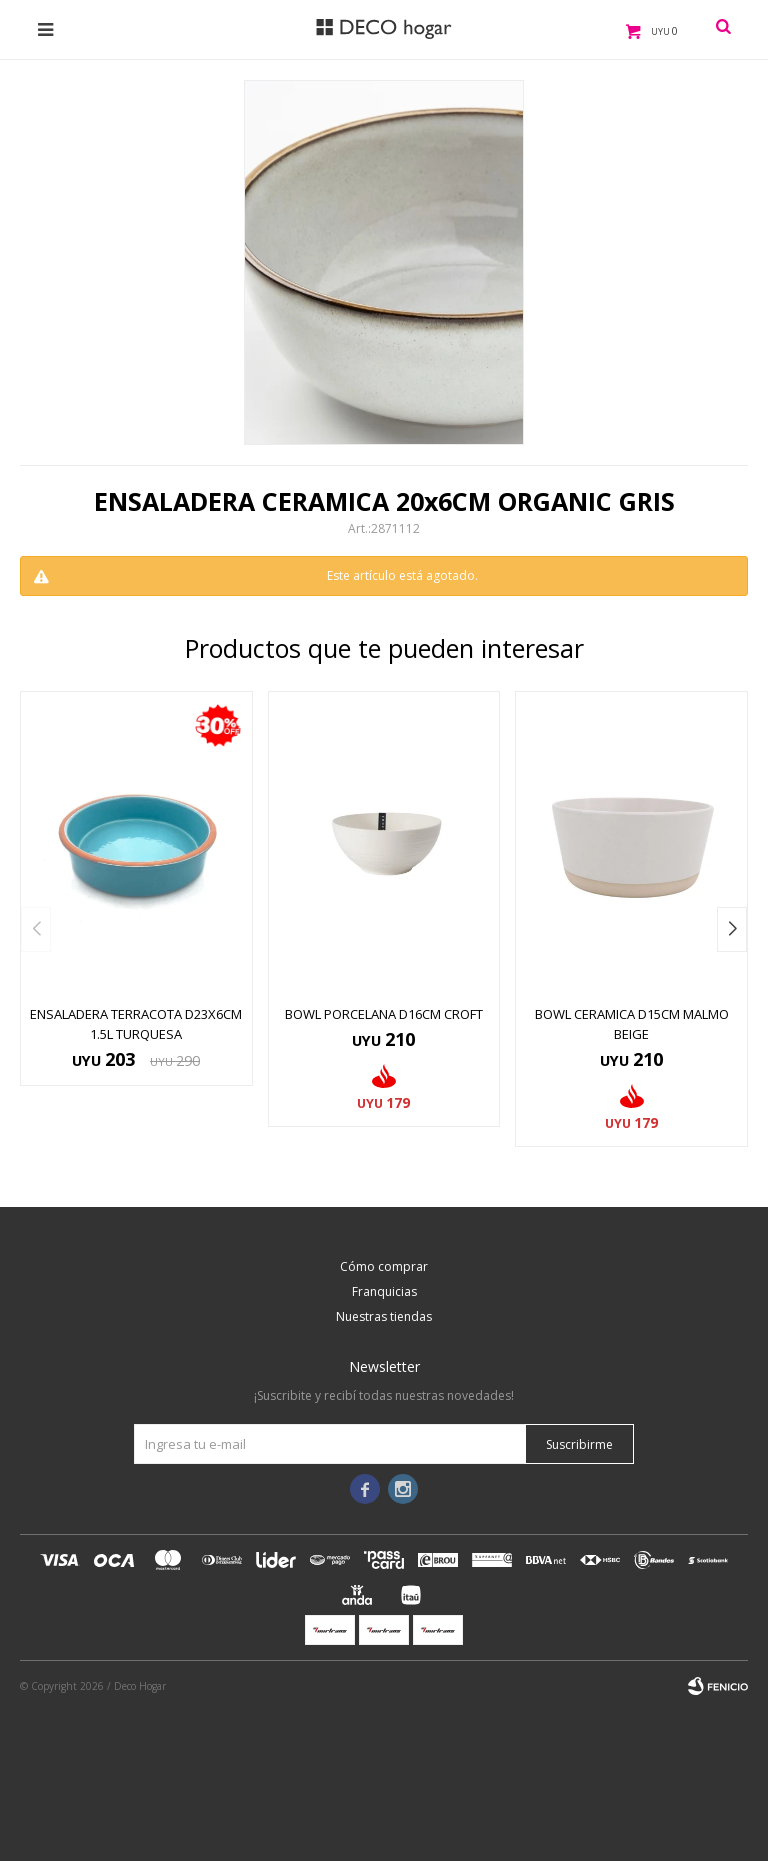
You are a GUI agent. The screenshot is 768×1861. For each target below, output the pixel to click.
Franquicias (384, 1291)
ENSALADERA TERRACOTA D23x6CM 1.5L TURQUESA (136, 1024)
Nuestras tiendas (384, 1316)
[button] (732, 929)
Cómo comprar (384, 1266)
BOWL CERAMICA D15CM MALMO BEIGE (632, 1024)
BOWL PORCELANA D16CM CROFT (384, 1014)
